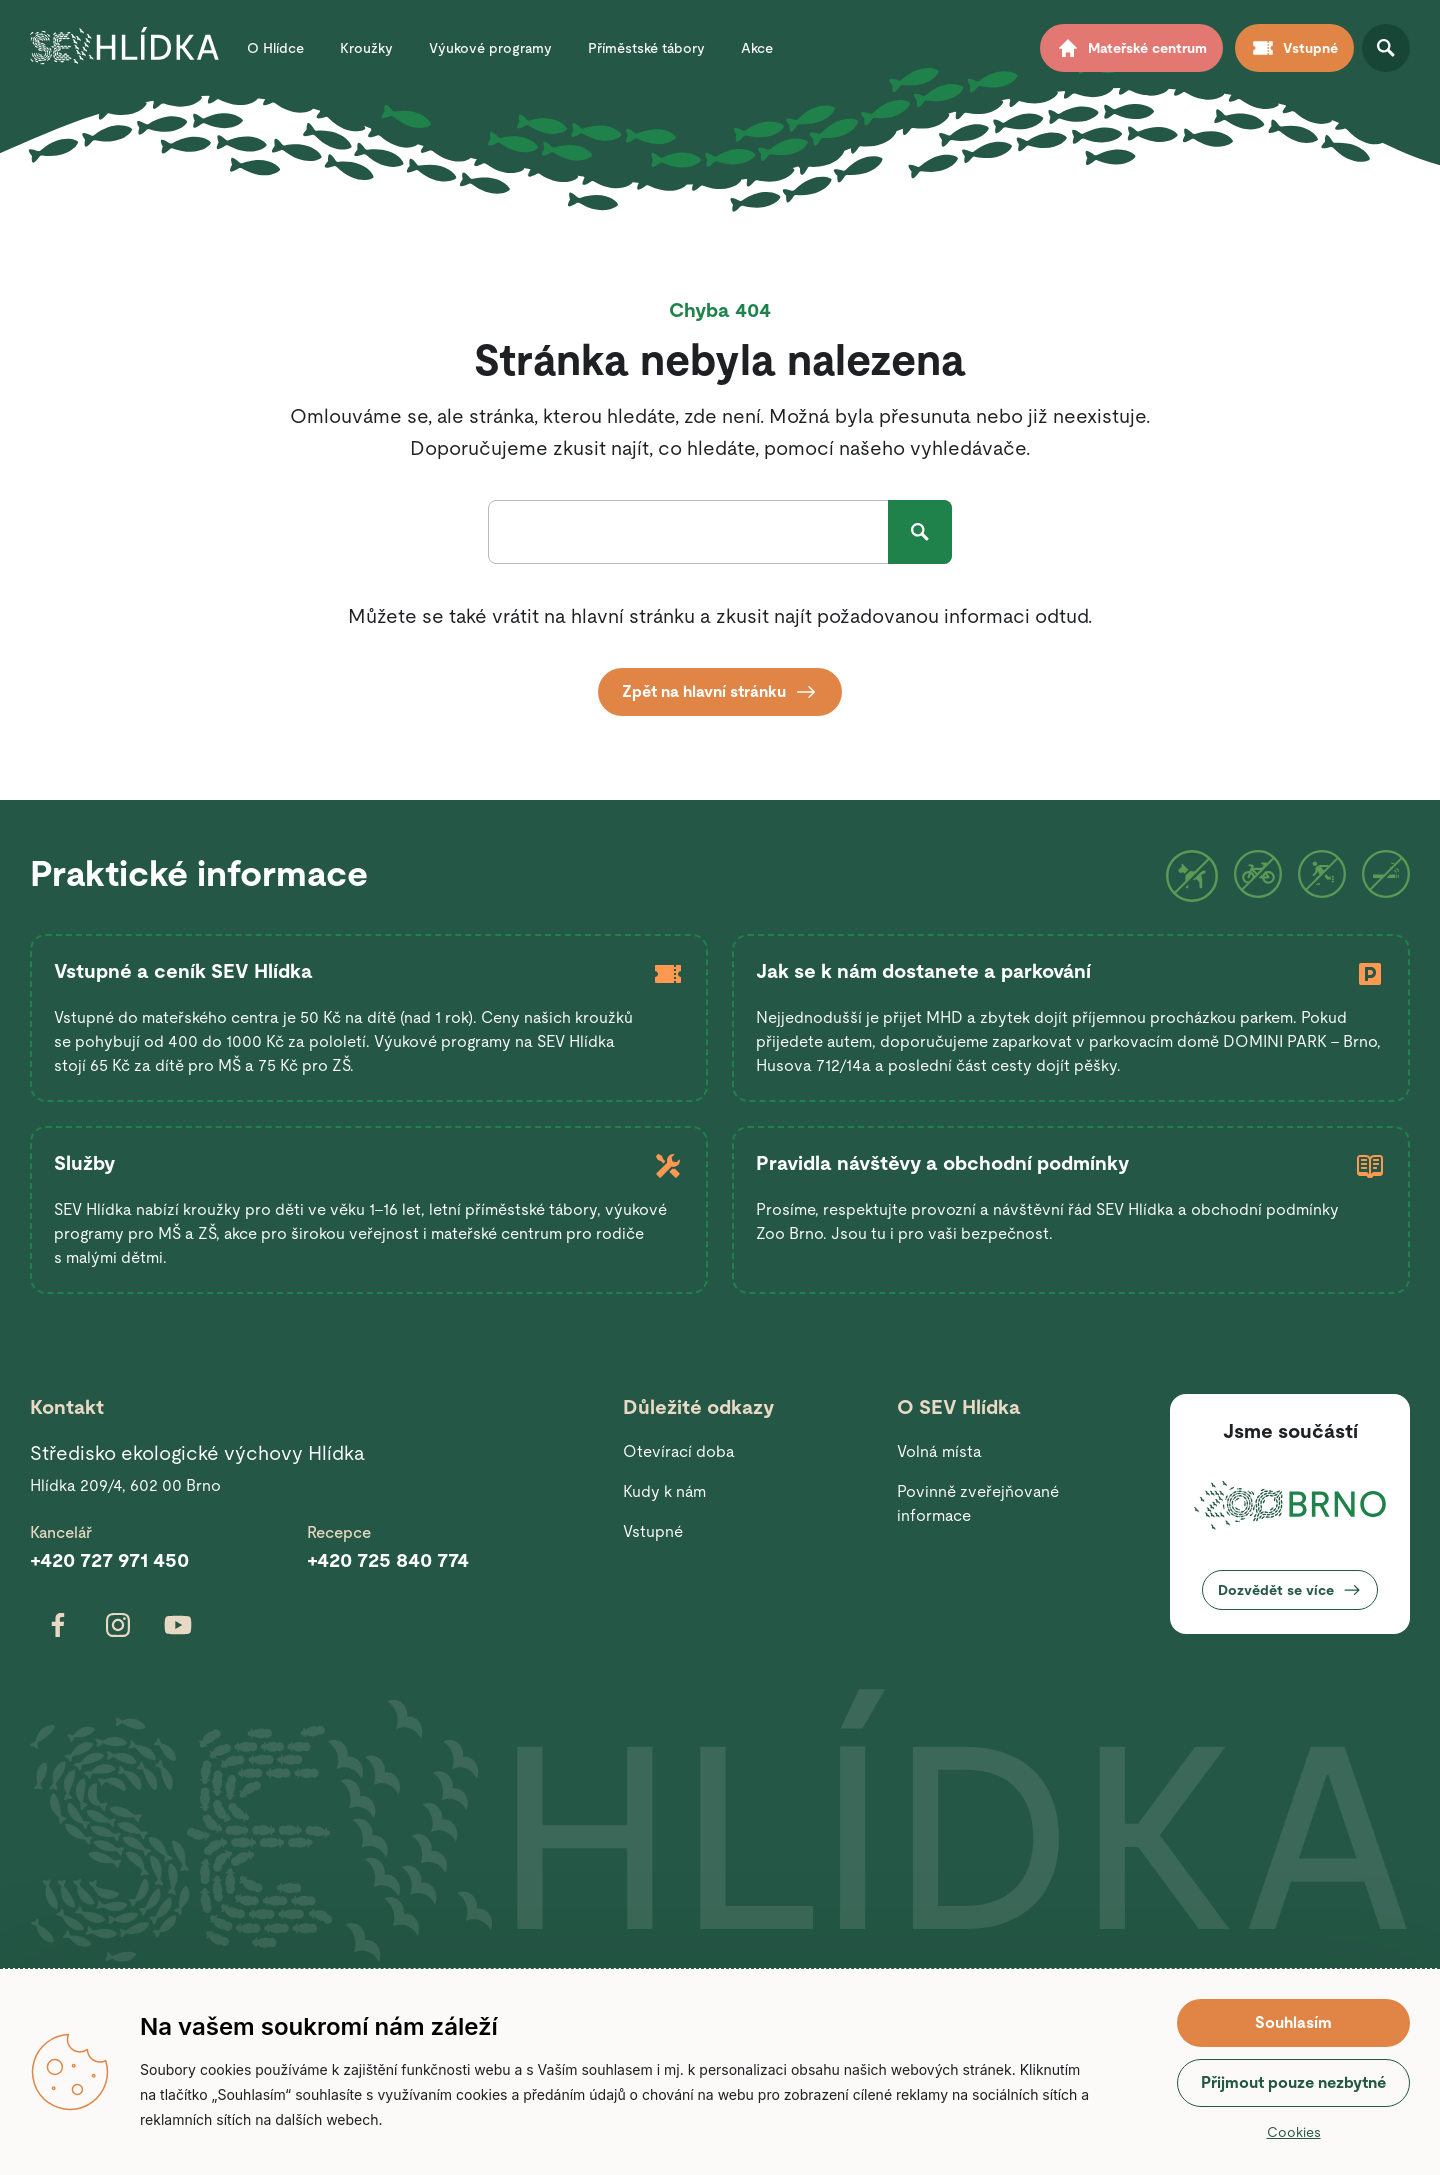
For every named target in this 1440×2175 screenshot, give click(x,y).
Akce (757, 48)
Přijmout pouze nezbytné (1293, 2082)
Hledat (920, 532)
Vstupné (653, 1531)
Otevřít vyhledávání (1386, 48)
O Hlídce (275, 48)
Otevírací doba (679, 1451)
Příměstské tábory (646, 48)
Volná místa (939, 1451)
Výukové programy (490, 48)
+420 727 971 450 (109, 1560)
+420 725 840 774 (388, 1560)
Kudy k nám (664, 1491)
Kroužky (366, 48)
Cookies (1294, 2132)
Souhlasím (1293, 2022)
